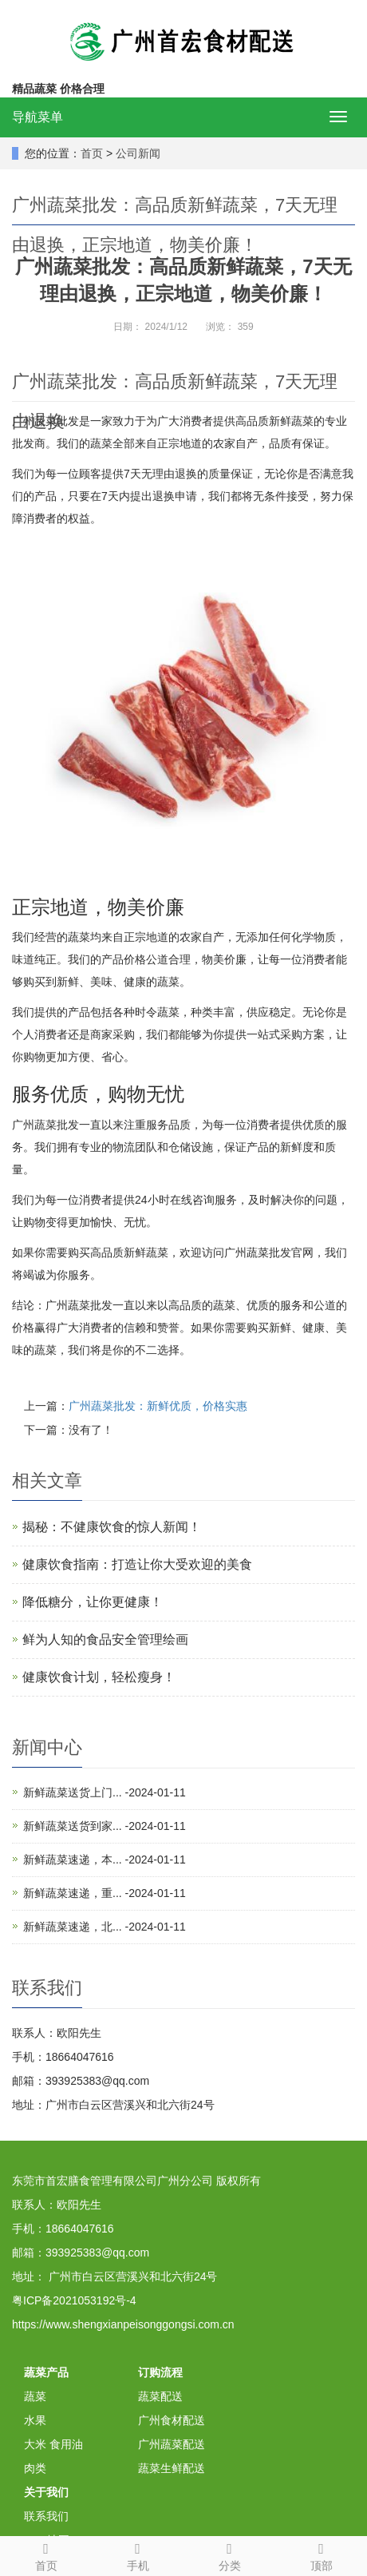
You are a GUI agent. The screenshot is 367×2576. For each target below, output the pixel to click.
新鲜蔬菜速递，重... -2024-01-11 (104, 1893)
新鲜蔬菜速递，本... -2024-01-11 (104, 1859)
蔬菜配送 (160, 2396)
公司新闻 (138, 153)
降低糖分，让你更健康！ (92, 1602)
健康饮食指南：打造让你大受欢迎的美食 (137, 1564)
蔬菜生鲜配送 (171, 2468)
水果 (35, 2420)
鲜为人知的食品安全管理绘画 (105, 1639)
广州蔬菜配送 (171, 2444)
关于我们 (46, 2492)
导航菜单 (37, 117)
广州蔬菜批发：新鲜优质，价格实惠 (158, 1405)
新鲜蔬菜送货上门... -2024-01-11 (104, 1792)
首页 (92, 153)
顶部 (321, 2554)
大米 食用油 (53, 2444)
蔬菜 (35, 2396)
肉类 (35, 2468)
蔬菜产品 (46, 2372)
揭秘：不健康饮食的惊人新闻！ (111, 1527)
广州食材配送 (171, 2420)
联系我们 (46, 2516)
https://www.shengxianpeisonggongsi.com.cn (123, 2324)
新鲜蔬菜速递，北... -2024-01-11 (104, 1926)
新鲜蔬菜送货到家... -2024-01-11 (104, 1826)
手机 (138, 2554)
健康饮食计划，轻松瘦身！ (99, 1677)
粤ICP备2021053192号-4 (74, 2300)
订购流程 (160, 2372)
